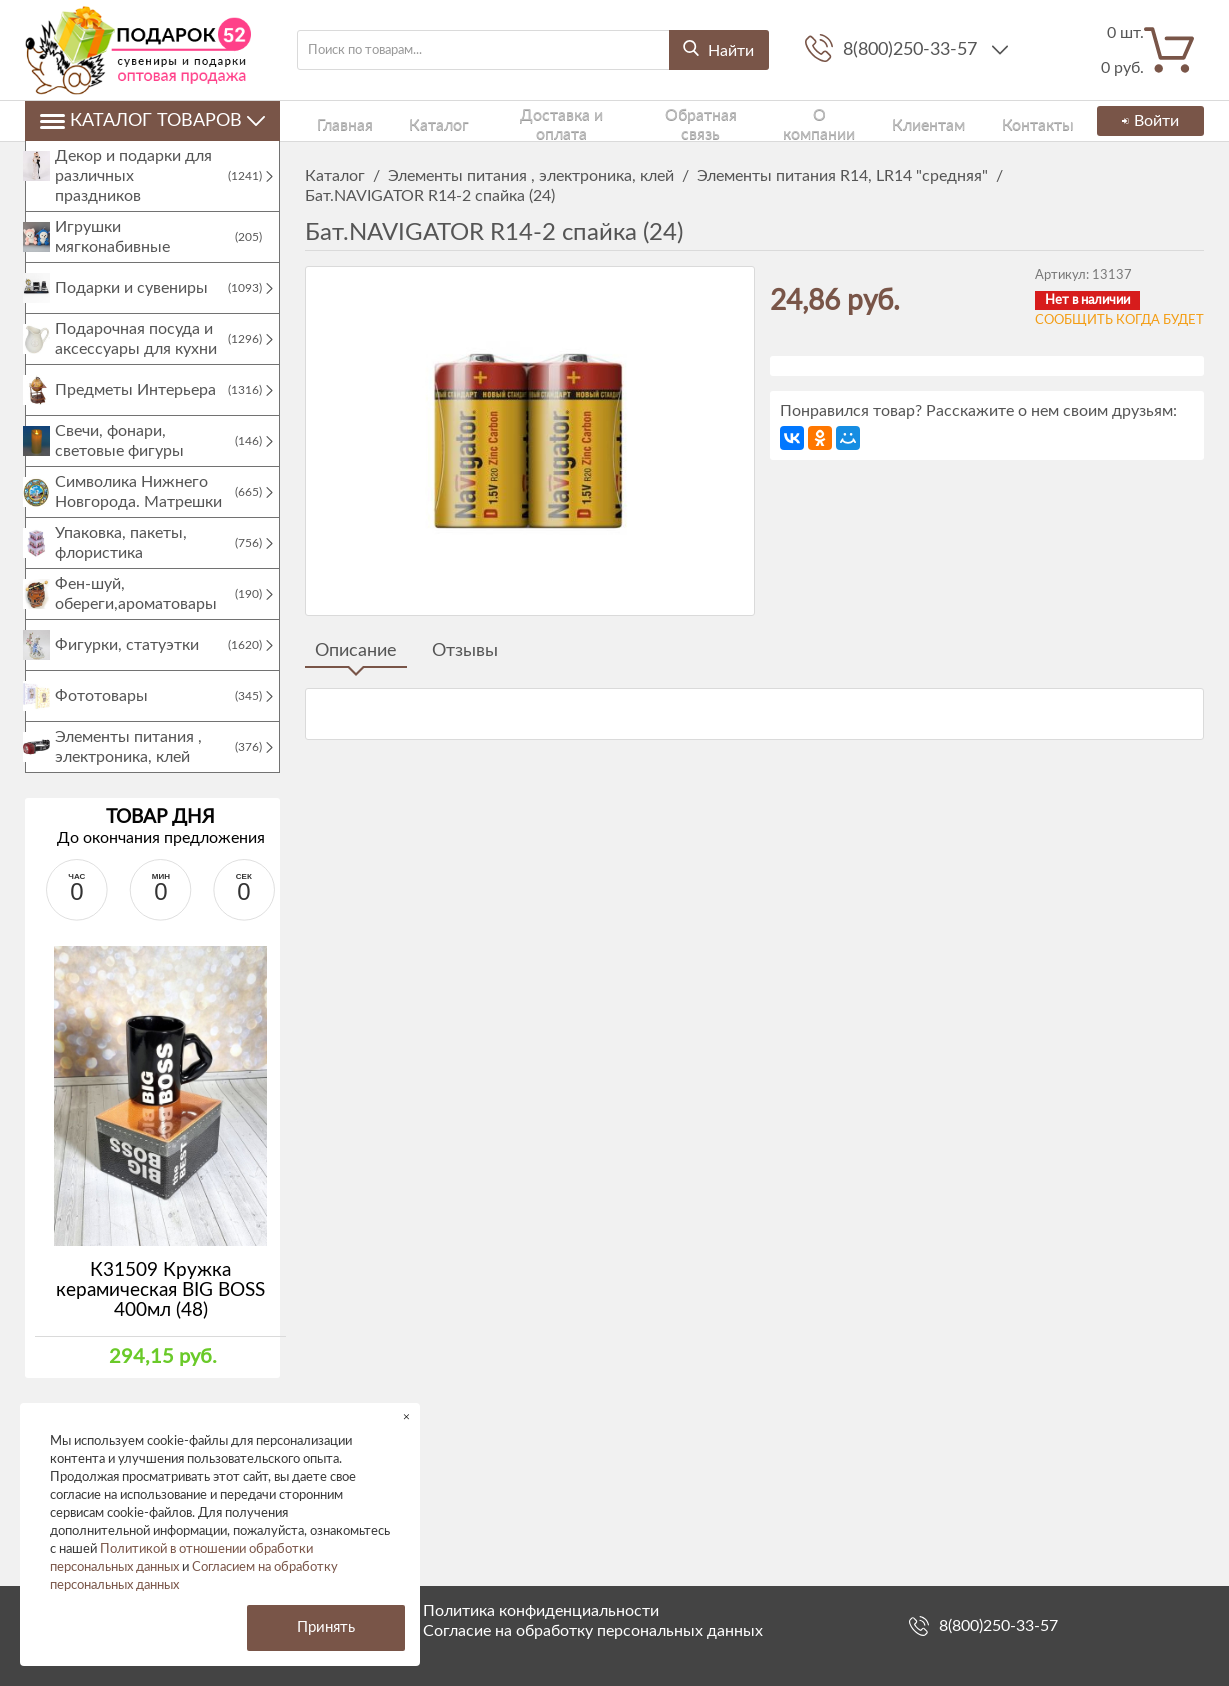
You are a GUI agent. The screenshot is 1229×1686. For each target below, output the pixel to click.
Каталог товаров (152, 121)
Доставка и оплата (526, 120)
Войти (1146, 121)
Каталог (408, 120)
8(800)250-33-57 (912, 50)
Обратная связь (668, 120)
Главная (330, 120)
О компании (788, 120)
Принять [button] (326, 1627)
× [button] (406, 1416)
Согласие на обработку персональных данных (593, 1631)
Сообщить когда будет (1119, 320)
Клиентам (891, 120)
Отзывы (465, 651)
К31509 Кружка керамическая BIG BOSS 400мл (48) (160, 1310)
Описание (356, 651)
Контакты (985, 120)
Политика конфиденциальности (541, 1611)
